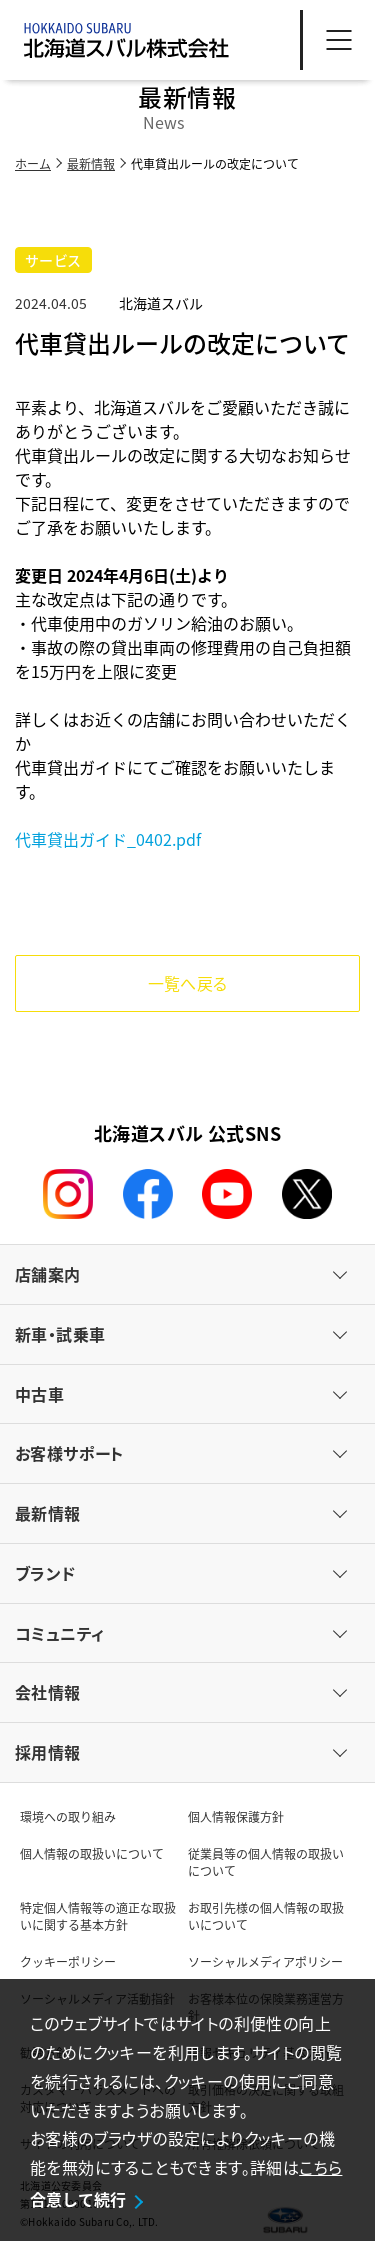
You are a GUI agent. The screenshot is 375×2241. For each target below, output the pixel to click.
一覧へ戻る (188, 983)
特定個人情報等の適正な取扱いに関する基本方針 (98, 1916)
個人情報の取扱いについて (92, 1853)
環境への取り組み (68, 1816)
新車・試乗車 (60, 1334)
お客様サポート (69, 1453)
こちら (320, 2167)
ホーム (33, 163)
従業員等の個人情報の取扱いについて (266, 1862)
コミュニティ (59, 1633)
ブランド (45, 1573)
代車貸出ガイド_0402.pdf (108, 839)
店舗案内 (48, 1274)
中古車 (39, 1394)
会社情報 (48, 1692)
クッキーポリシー (68, 1961)
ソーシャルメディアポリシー (265, 1961)
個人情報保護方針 (236, 1816)
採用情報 (48, 1752)
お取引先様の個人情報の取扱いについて (266, 1916)
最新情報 (91, 163)
